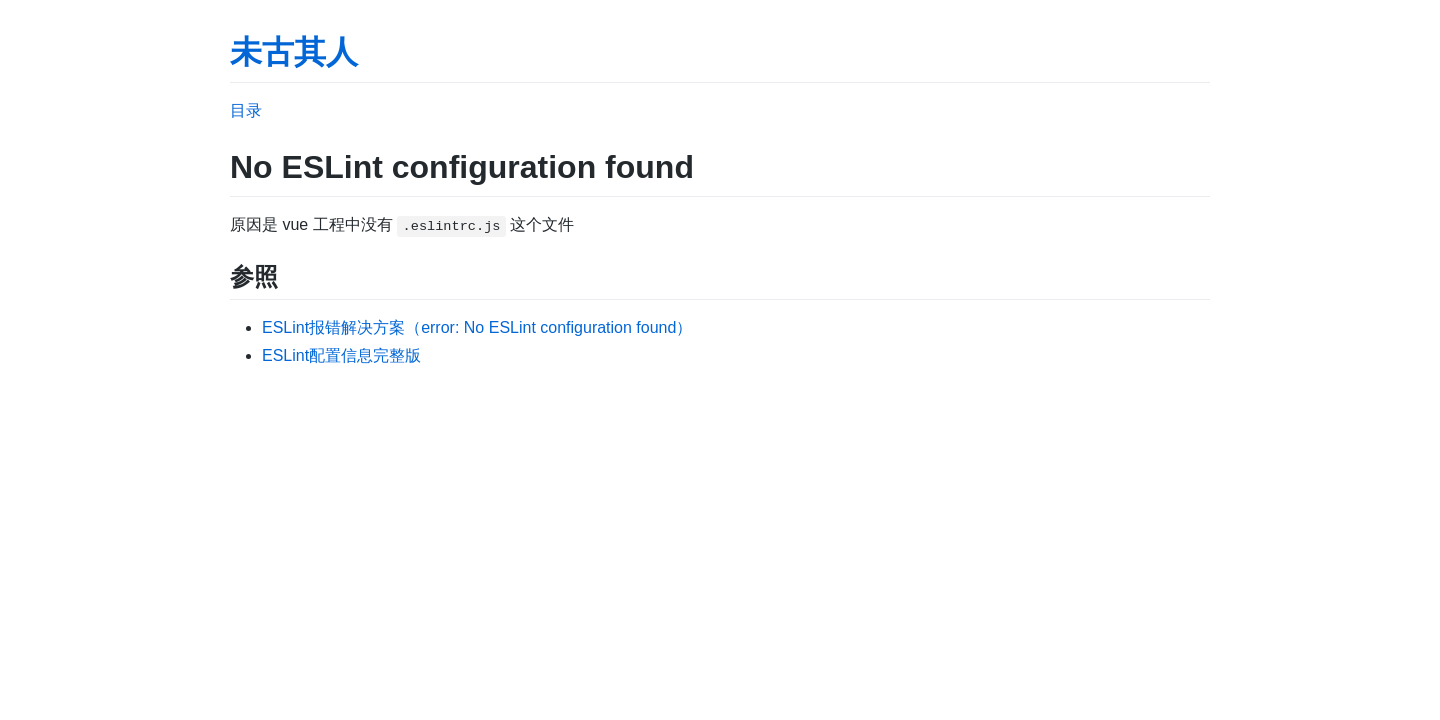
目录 (246, 110)
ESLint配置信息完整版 (341, 355)
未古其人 (294, 52)
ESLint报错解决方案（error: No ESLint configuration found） (477, 327)
